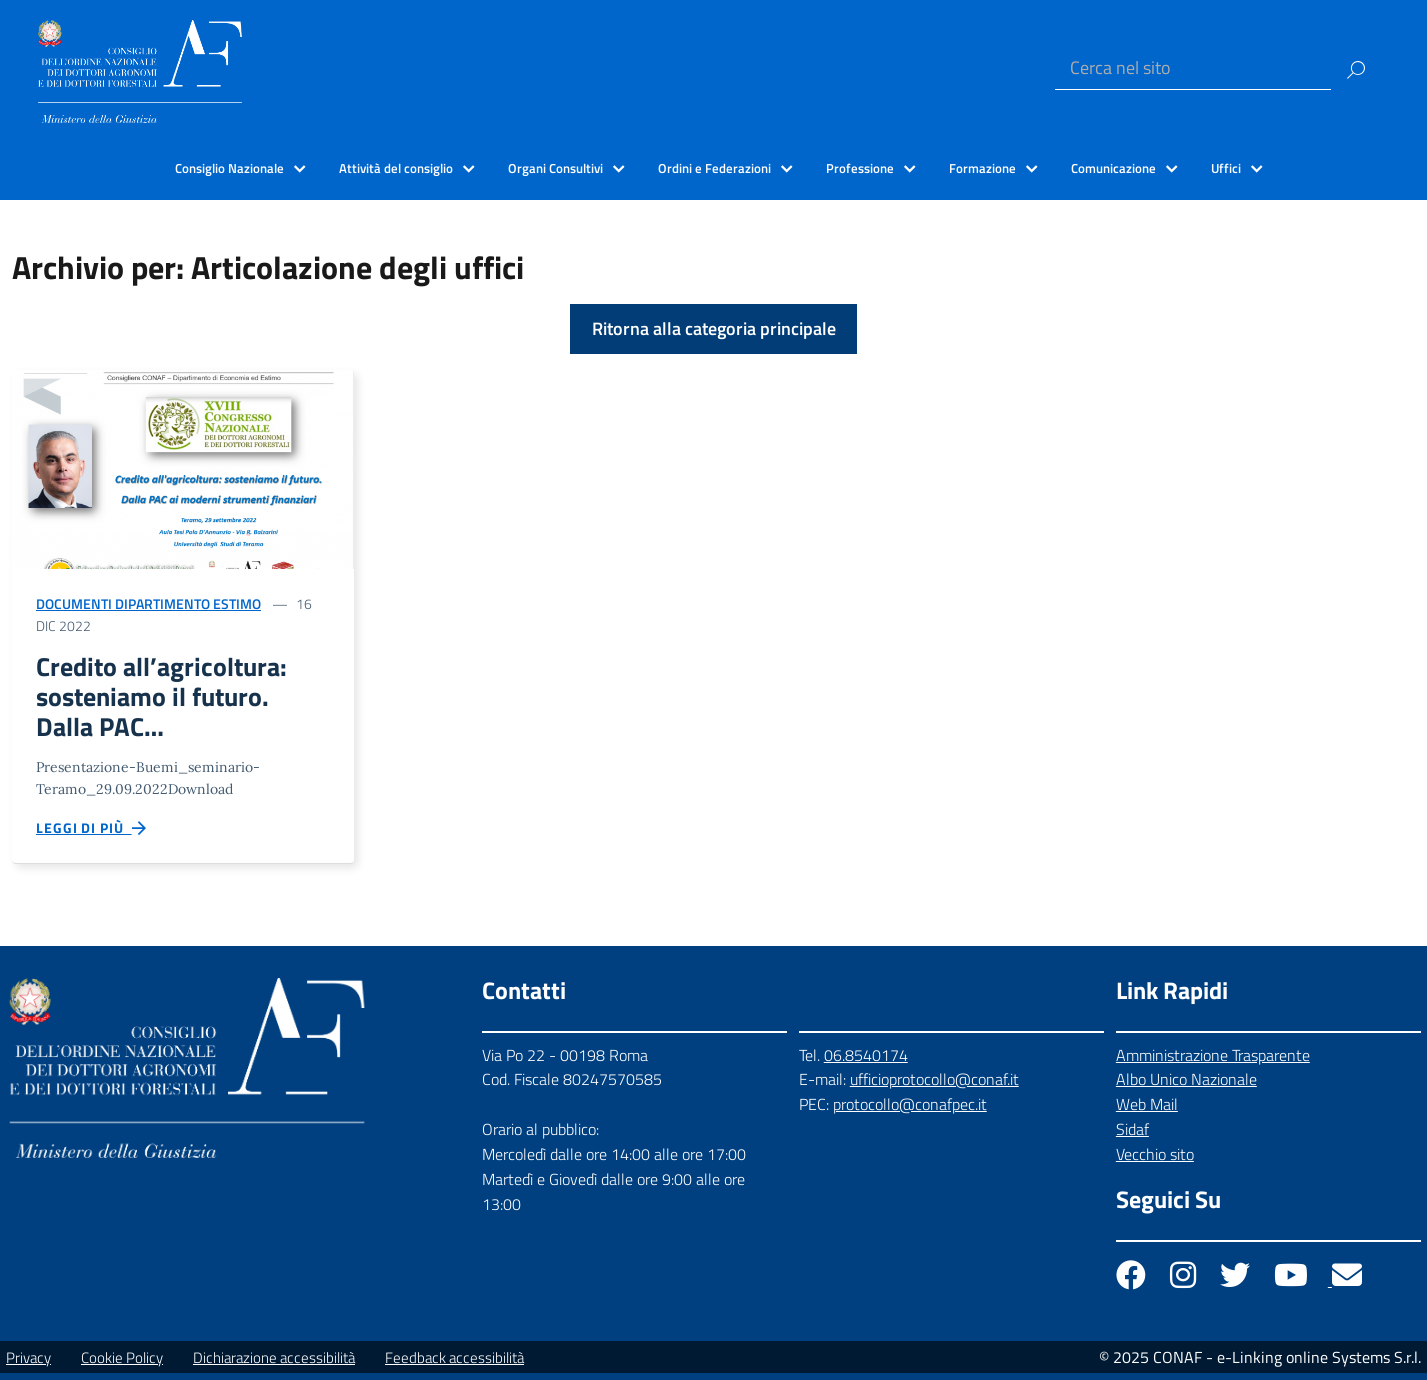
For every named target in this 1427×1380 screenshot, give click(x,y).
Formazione (982, 168)
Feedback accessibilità (454, 1364)
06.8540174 (866, 1062)
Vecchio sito (1155, 1161)
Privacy (28, 1364)
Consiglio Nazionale (229, 168)
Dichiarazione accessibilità (274, 1364)
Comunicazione (1113, 168)
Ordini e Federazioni (714, 168)
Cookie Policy (122, 1364)
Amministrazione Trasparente (1213, 1062)
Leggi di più (92, 834)
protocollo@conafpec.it (910, 1111)
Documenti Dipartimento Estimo (148, 603)
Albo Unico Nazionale (1186, 1086)
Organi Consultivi (555, 168)
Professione (860, 168)
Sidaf (1132, 1136)
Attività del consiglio (396, 168)
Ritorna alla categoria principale (714, 328)
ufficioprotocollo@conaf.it (934, 1086)
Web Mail (1147, 1111)
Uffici (1226, 168)
